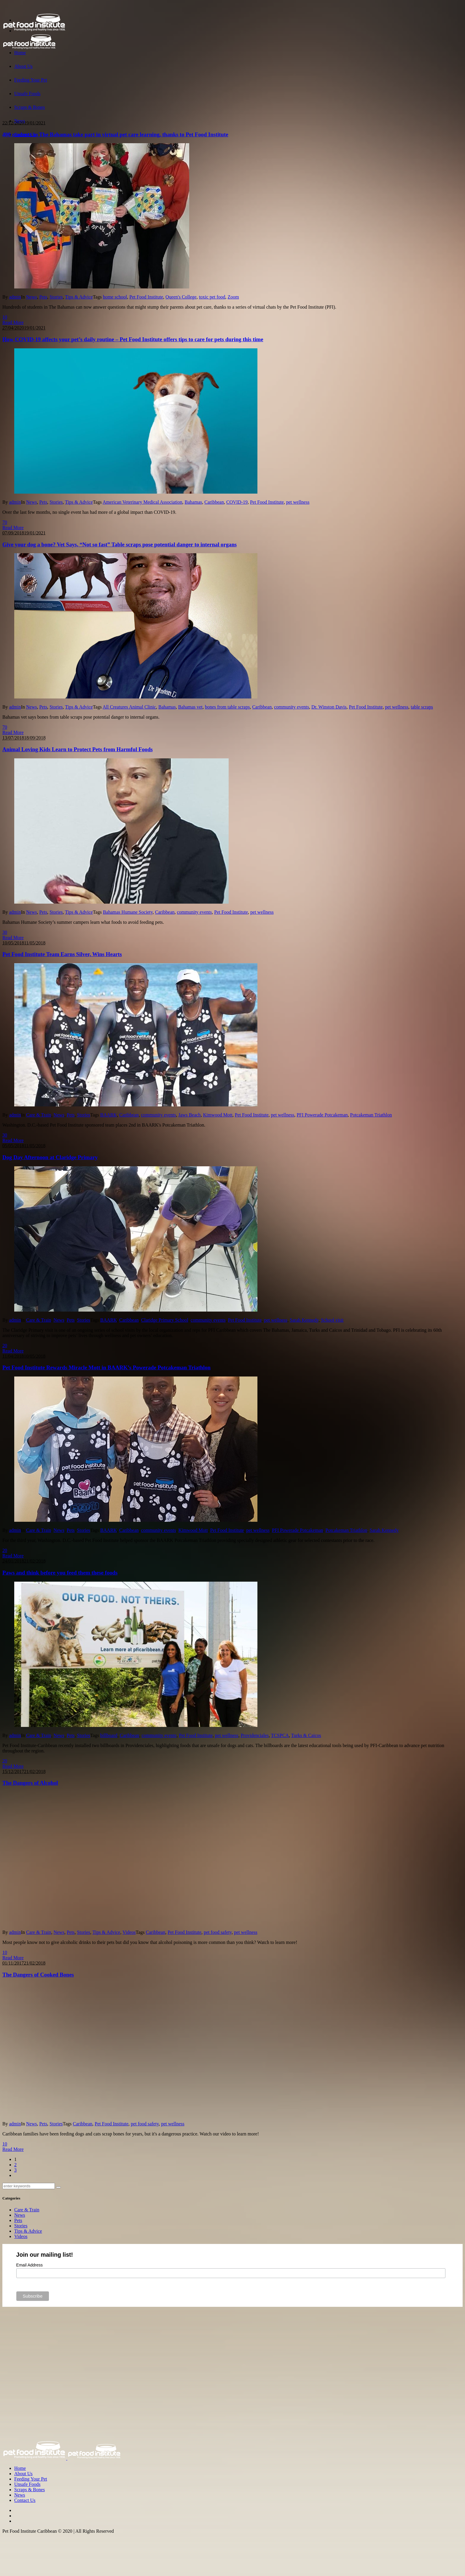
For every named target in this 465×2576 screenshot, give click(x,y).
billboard (108, 1735)
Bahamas (193, 502)
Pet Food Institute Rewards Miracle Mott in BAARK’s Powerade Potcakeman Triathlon (106, 1367)
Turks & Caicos (306, 1735)
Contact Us (25, 2500)
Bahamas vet (190, 706)
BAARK (108, 1114)
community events (291, 706)
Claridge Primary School (164, 1320)
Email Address (29, 2265)
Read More (13, 322)
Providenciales (255, 1735)
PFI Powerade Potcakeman (322, 1114)
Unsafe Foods (27, 2484)
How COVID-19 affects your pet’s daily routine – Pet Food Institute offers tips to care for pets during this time (132, 339)
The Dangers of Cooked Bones (38, 1975)
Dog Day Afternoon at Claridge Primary (50, 1157)
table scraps (422, 706)
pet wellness (298, 502)
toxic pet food (212, 296)
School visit (332, 1320)
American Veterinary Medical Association (142, 502)
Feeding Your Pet (30, 2478)
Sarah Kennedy (304, 1320)
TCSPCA (280, 1735)
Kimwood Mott (217, 1114)
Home (20, 2468)
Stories (56, 296)
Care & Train (38, 1114)
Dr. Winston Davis (329, 706)
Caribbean (214, 502)
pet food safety (218, 1932)
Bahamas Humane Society (128, 912)
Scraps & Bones (29, 2489)
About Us (23, 2473)
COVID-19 (237, 502)
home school (115, 296)
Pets (43, 296)
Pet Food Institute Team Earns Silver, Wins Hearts (62, 954)
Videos (129, 1932)
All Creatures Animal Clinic (129, 706)
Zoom (233, 296)
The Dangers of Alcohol (30, 1783)
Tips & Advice (79, 296)
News (31, 296)
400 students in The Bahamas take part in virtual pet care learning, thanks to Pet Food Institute (115, 134)
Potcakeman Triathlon (371, 1114)
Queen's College (181, 296)
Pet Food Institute (146, 296)
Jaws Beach (190, 1114)
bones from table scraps (227, 706)
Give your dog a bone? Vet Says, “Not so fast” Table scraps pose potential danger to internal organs (119, 544)
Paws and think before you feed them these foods (59, 1572)
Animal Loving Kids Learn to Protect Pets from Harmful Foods (77, 749)
